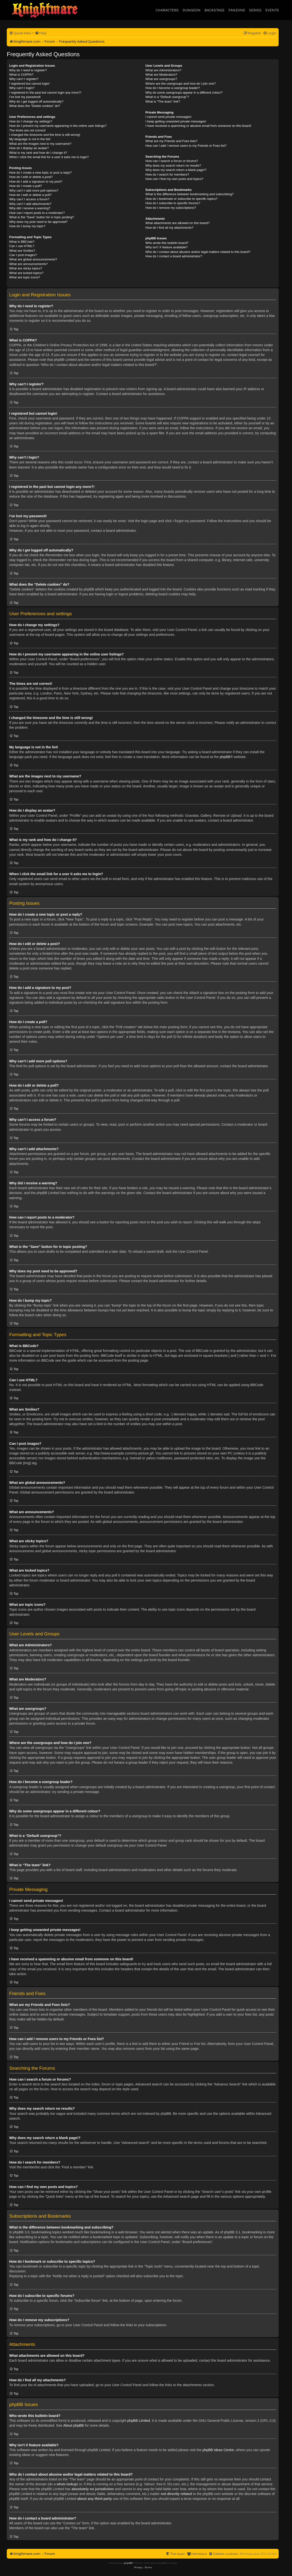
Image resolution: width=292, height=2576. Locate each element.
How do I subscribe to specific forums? (172, 203)
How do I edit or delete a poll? (30, 195)
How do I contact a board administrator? (173, 256)
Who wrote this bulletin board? (166, 243)
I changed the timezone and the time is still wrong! (44, 135)
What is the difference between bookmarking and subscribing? (189, 194)
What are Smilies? (22, 250)
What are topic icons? (24, 277)
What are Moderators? (161, 74)
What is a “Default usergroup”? (167, 97)
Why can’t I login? (21, 88)
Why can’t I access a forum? (29, 199)
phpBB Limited (138, 2421)
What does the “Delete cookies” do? (34, 106)
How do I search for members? (167, 174)
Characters (167, 10)
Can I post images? (23, 255)
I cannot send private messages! (168, 117)
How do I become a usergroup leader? (172, 88)
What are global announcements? (33, 259)
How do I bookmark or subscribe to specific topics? (181, 199)
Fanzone (236, 10)
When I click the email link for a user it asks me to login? (49, 157)
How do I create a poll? (25, 186)
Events (272, 10)
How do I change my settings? (30, 121)
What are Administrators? (163, 70)
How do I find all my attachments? (169, 227)
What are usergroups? (161, 79)
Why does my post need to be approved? (38, 222)
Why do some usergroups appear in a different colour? (184, 92)
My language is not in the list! (29, 139)
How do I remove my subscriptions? (170, 208)
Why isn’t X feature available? (166, 247)
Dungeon (191, 10)
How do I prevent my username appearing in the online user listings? (58, 126)
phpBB (225, 757)
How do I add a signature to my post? (35, 181)
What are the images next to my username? (40, 143)
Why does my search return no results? (173, 165)
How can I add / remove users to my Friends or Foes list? (185, 145)
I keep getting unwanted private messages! (175, 121)
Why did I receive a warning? (29, 208)
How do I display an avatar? (29, 148)
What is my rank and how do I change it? (38, 152)
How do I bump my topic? (27, 226)
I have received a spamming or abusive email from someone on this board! (198, 126)
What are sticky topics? (25, 268)
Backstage (214, 10)
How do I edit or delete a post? (31, 177)
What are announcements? (28, 264)
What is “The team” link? (162, 101)
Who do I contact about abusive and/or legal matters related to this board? (197, 252)
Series (255, 10)
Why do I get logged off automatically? (36, 101)
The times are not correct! (27, 130)
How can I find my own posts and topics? (174, 179)
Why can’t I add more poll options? (33, 190)
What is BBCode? (21, 241)
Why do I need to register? (28, 70)
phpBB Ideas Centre (218, 2450)
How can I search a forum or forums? (171, 161)
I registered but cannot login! (29, 83)
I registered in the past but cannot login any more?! (45, 92)
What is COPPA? (21, 74)
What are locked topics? (26, 273)
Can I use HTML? (21, 246)
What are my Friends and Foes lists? (171, 141)
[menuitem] (40, 33)
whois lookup (67, 2484)
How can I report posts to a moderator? (37, 213)
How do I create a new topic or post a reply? (40, 172)
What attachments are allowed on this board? (177, 223)
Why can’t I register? (23, 79)
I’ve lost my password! (25, 97)
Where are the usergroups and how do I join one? (180, 83)
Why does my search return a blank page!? (175, 170)
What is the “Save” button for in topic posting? (41, 217)
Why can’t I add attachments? (30, 204)
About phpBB (73, 2425)
